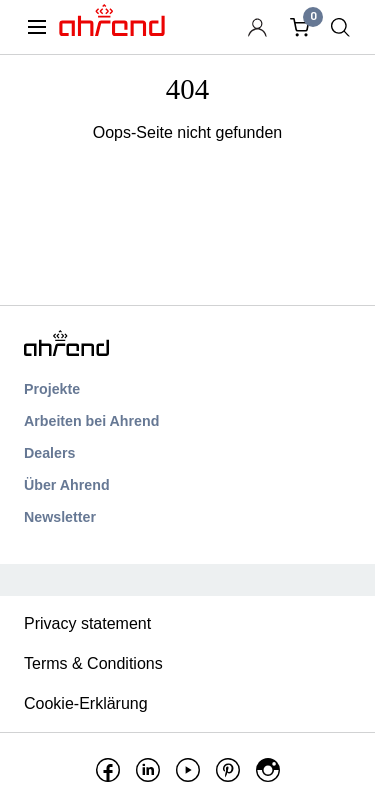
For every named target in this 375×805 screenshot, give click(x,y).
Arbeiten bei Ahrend (91, 421)
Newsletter (60, 517)
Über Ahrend (67, 485)
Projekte (52, 389)
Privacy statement (87, 623)
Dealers (49, 453)
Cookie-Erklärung (86, 703)
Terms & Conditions (93, 663)
